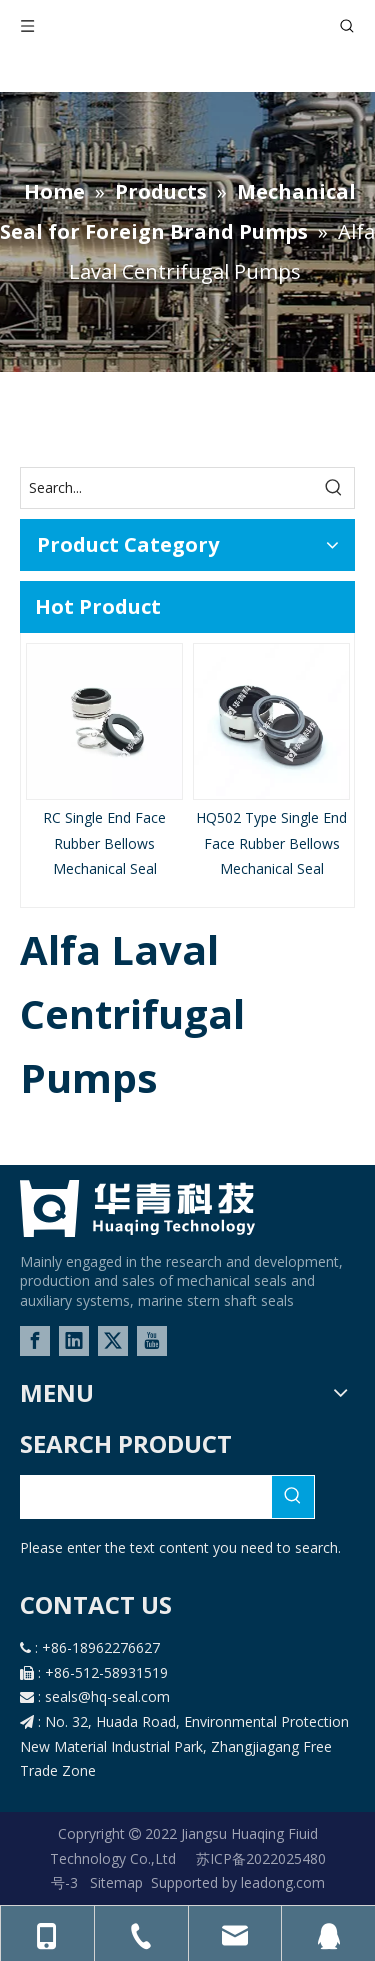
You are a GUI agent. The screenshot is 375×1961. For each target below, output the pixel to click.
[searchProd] (146, 1497)
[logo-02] (137, 1208)
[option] (104, 762)
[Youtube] (152, 1341)
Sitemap (116, 1882)
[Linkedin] (74, 1341)
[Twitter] (113, 1341)
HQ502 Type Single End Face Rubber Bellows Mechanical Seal (271, 843)
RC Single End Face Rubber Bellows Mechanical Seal (104, 843)
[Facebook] (35, 1341)
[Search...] (167, 488)
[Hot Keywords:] (334, 488)
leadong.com (281, 1882)
